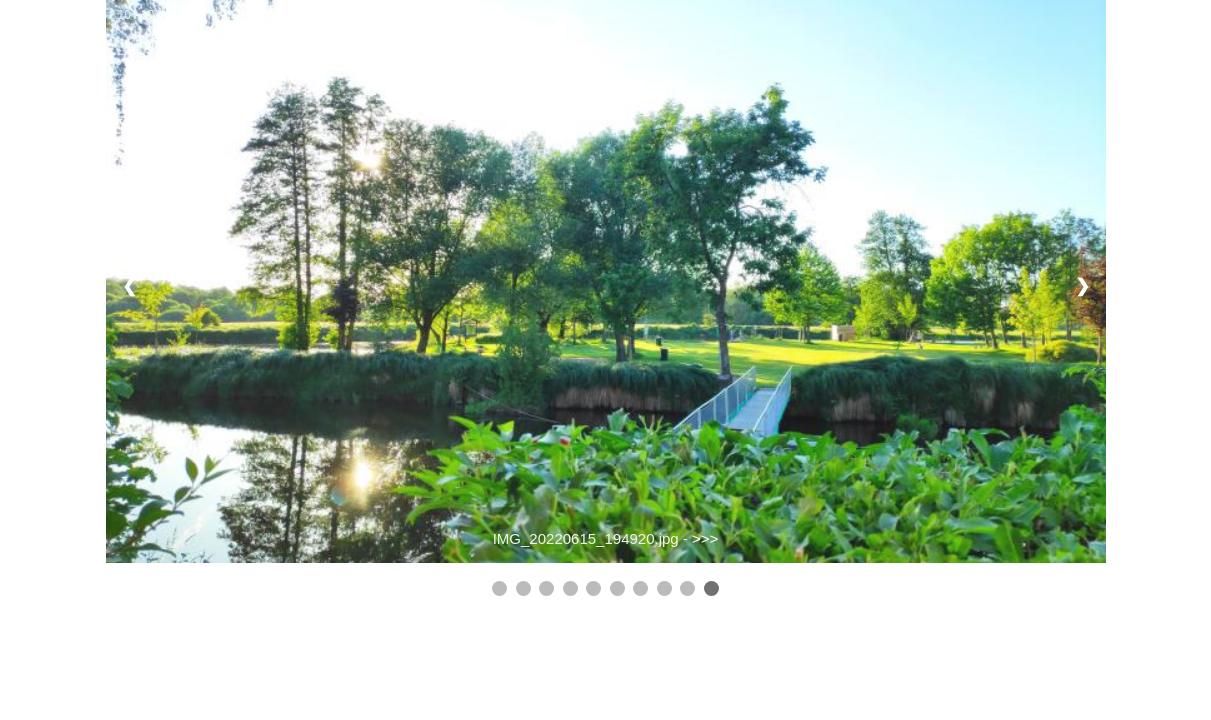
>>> (705, 538)
